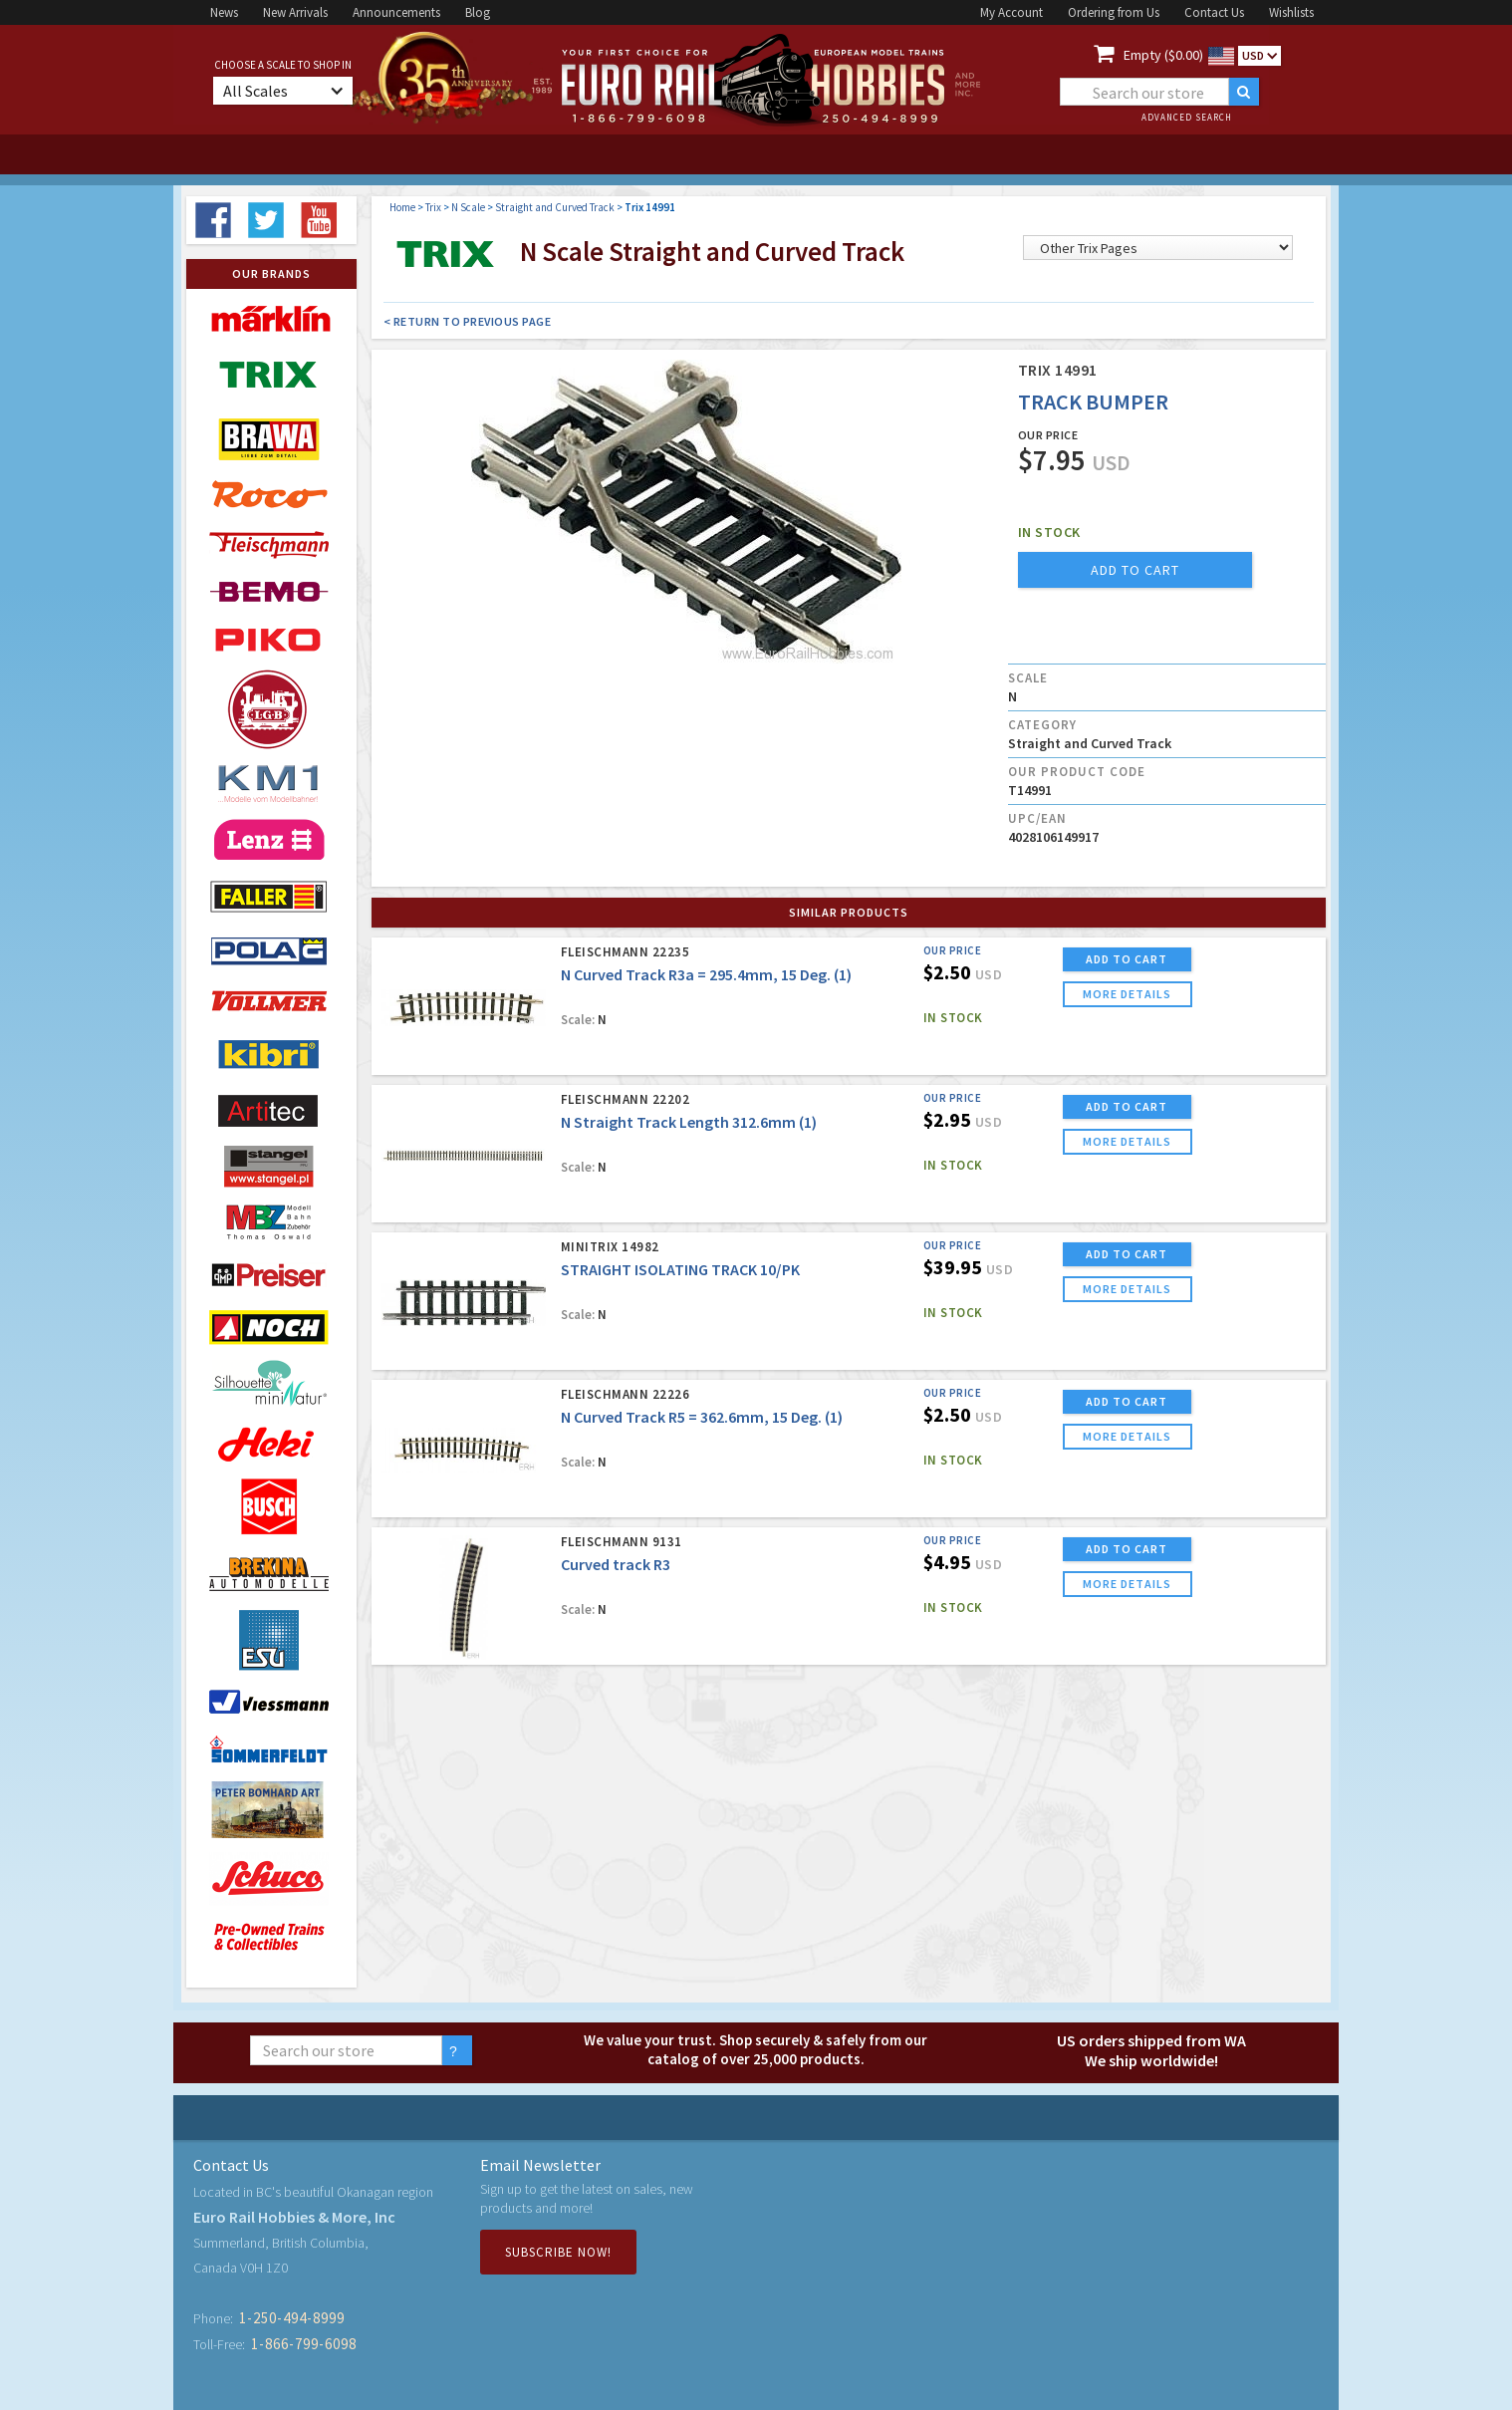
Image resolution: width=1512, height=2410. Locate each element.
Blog (477, 12)
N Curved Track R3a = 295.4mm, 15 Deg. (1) (706, 974)
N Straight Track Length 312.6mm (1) (689, 1122)
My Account (1011, 12)
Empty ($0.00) (1163, 55)
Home (402, 207)
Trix (433, 207)
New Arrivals (295, 12)
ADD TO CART (1126, 958)
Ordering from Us (1113, 12)
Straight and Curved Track (555, 207)
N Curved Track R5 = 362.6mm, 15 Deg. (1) (702, 1417)
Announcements (396, 12)
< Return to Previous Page (467, 321)
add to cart (1135, 570)
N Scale (468, 207)
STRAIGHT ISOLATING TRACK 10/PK (680, 1269)
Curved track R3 (615, 1564)
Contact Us (1214, 12)
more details (1127, 993)
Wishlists (1291, 12)
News (224, 12)
